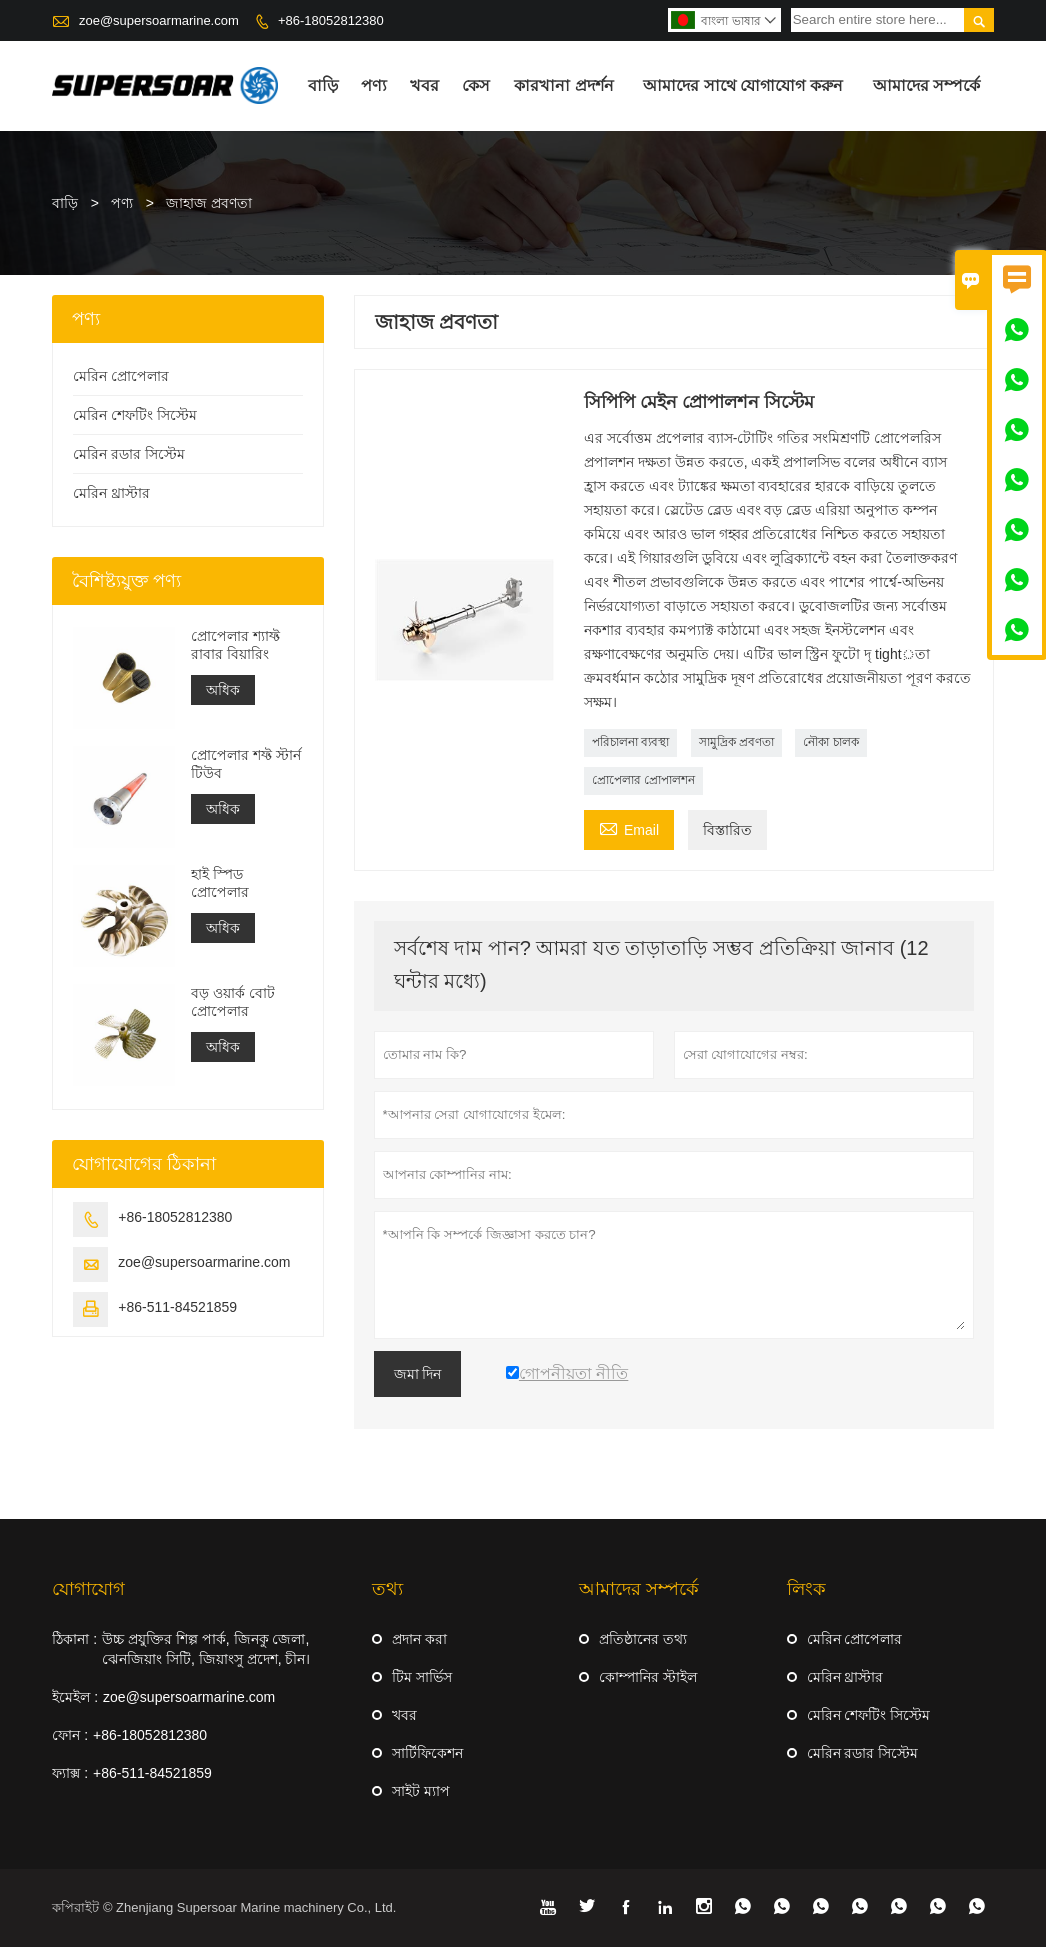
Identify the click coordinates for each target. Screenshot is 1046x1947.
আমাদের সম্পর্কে (926, 85)
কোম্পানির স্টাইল (648, 1677)
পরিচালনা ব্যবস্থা (630, 742)
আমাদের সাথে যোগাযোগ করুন (742, 85)
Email (629, 827)
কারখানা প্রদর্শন (563, 85)
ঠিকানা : (74, 1639)
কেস (476, 85)
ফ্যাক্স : (70, 1773)
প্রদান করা (419, 1639)
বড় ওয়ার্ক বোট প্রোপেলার (233, 1002)
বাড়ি (323, 85)
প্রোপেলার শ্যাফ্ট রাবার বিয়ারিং (235, 645)
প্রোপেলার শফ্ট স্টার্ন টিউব (246, 764)
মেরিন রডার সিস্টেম (129, 454)
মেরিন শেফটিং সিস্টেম (135, 415)
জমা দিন (418, 1374)
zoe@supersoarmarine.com (159, 20)
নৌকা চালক (830, 742)
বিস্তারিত (727, 830)
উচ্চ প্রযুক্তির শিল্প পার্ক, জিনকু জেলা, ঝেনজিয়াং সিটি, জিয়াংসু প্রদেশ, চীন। (206, 1649)
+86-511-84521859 (177, 1307)
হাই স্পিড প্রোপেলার (220, 883)
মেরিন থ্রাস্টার (111, 493)
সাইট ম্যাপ (421, 1791)
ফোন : (70, 1735)
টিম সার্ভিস (422, 1677)
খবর (424, 85)
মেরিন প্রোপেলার (121, 376)
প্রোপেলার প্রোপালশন (643, 780)
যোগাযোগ (88, 1589)
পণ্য (374, 85)
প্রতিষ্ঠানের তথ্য (643, 1639)
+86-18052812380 (331, 20)
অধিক (223, 690)
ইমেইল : (75, 1697)
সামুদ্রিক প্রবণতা (736, 742)
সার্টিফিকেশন (427, 1753)
